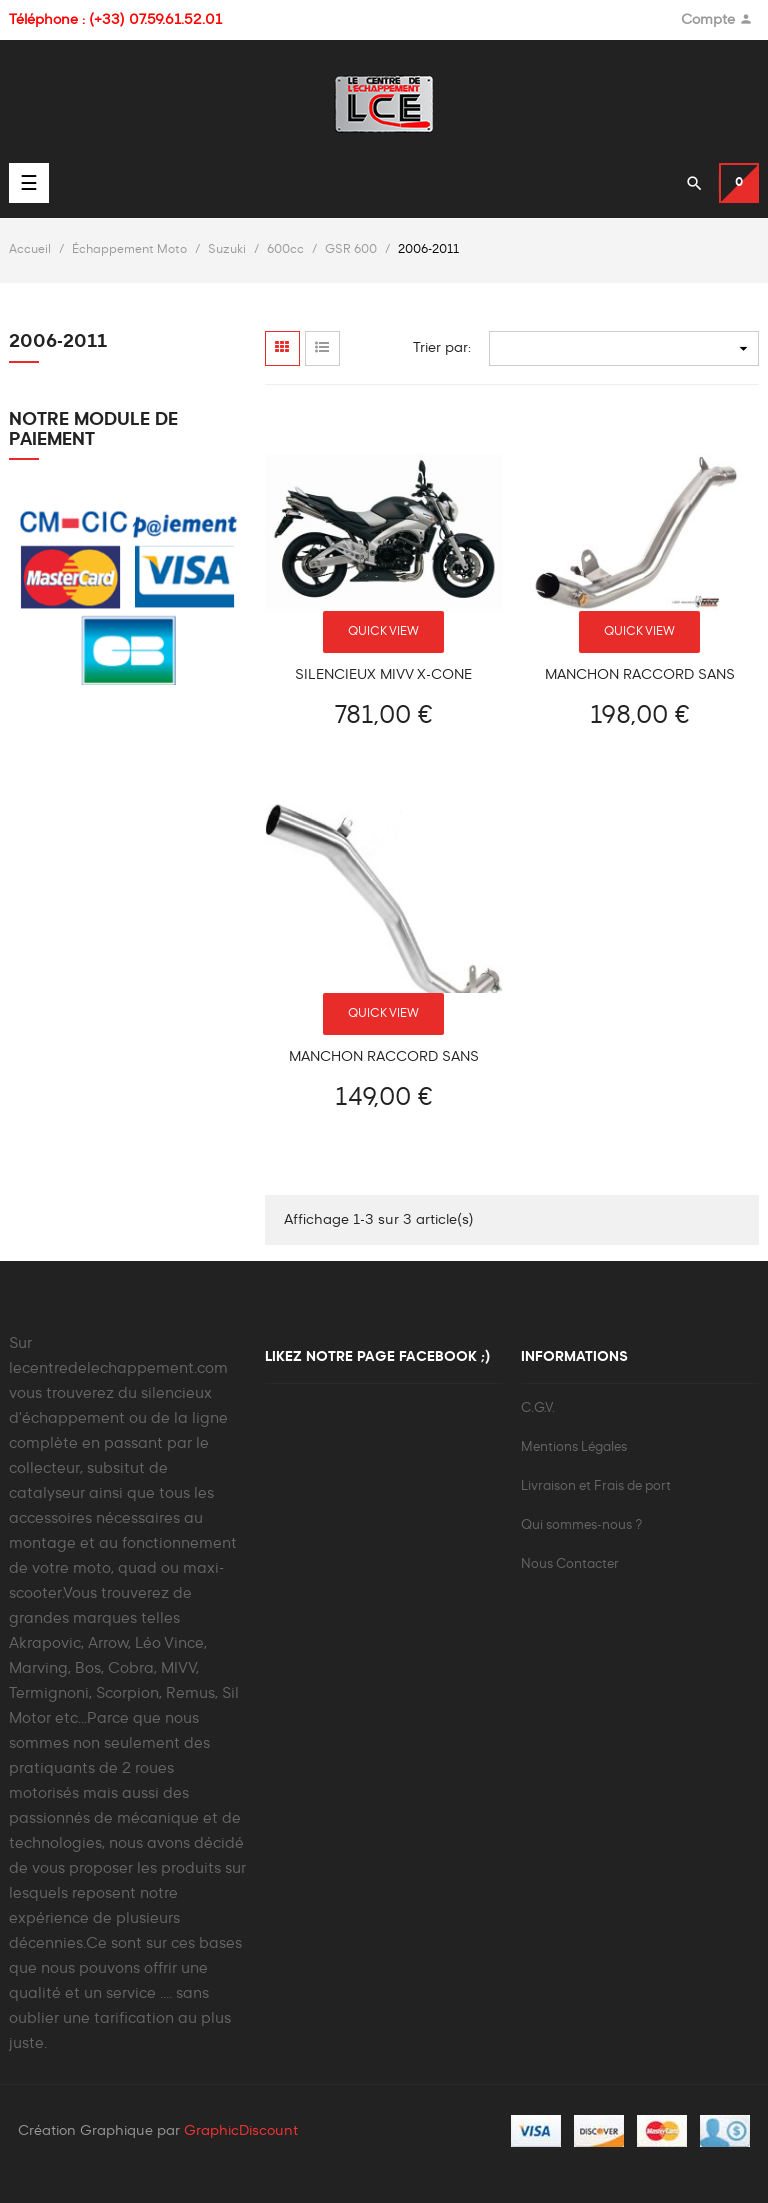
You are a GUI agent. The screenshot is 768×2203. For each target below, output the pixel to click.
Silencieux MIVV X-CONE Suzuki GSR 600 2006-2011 (383, 675)
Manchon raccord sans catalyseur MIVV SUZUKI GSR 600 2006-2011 (640, 675)
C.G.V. (538, 1408)
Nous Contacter (570, 1564)
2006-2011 (58, 342)
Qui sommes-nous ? (581, 1525)
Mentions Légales (574, 1447)
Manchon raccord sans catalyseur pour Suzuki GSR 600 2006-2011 (383, 1057)
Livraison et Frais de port (596, 1486)
